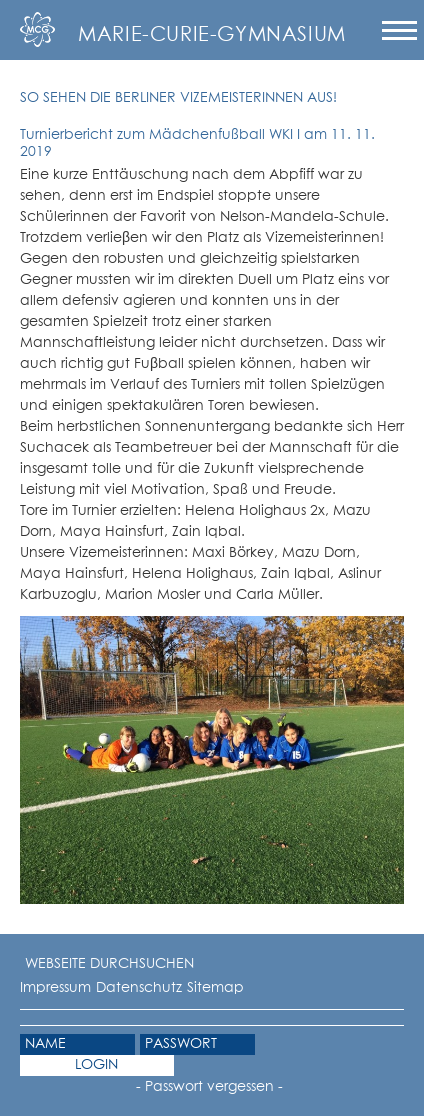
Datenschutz (139, 988)
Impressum (55, 988)
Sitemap (215, 988)
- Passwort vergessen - (209, 1087)
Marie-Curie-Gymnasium (212, 35)
